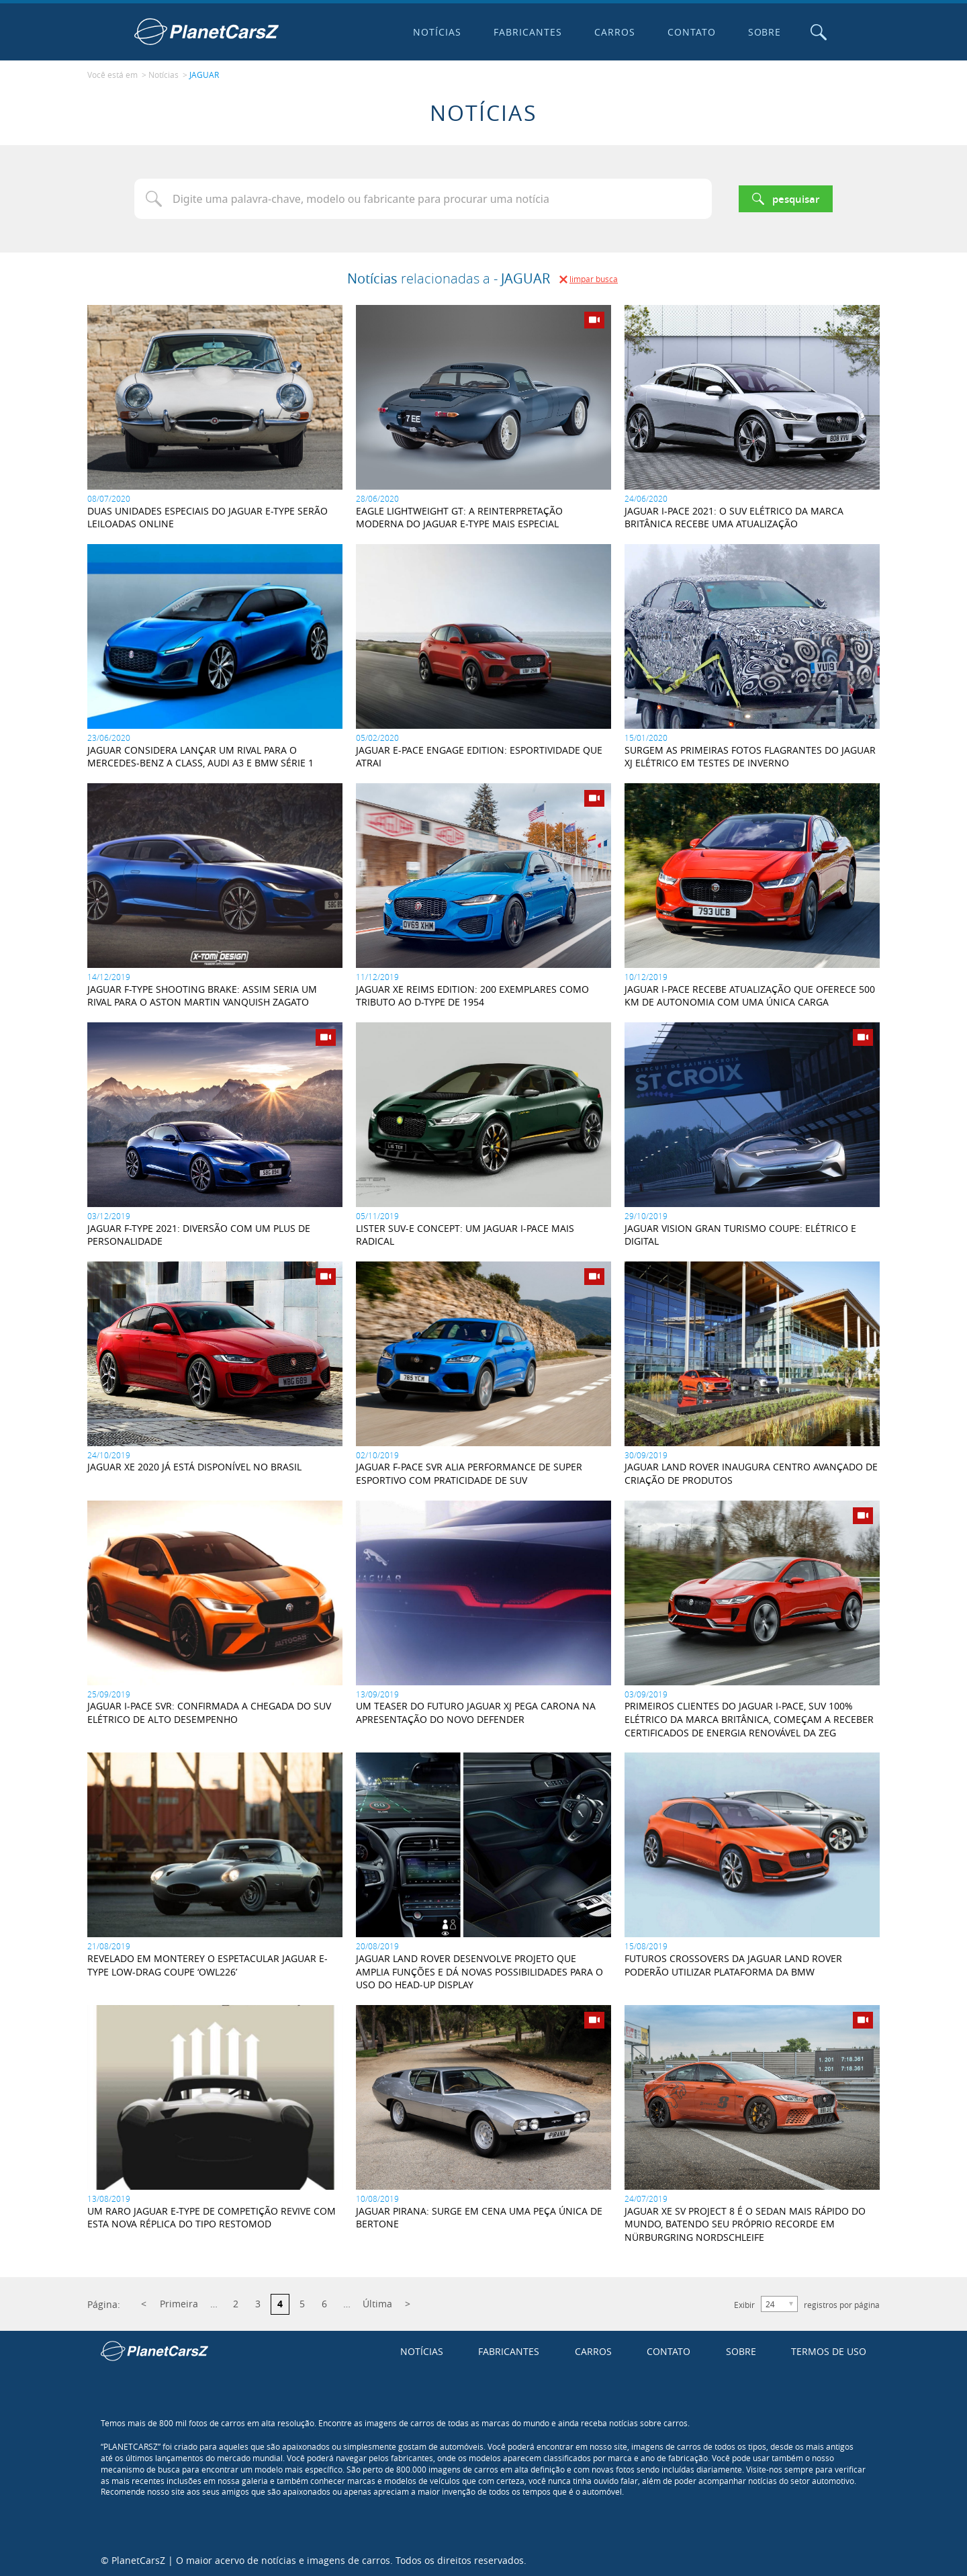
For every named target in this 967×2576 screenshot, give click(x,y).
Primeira (179, 2303)
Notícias (436, 32)
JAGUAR (204, 74)
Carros (613, 32)
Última (377, 2303)
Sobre (763, 32)
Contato (690, 32)
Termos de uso (828, 2350)
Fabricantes (527, 32)
